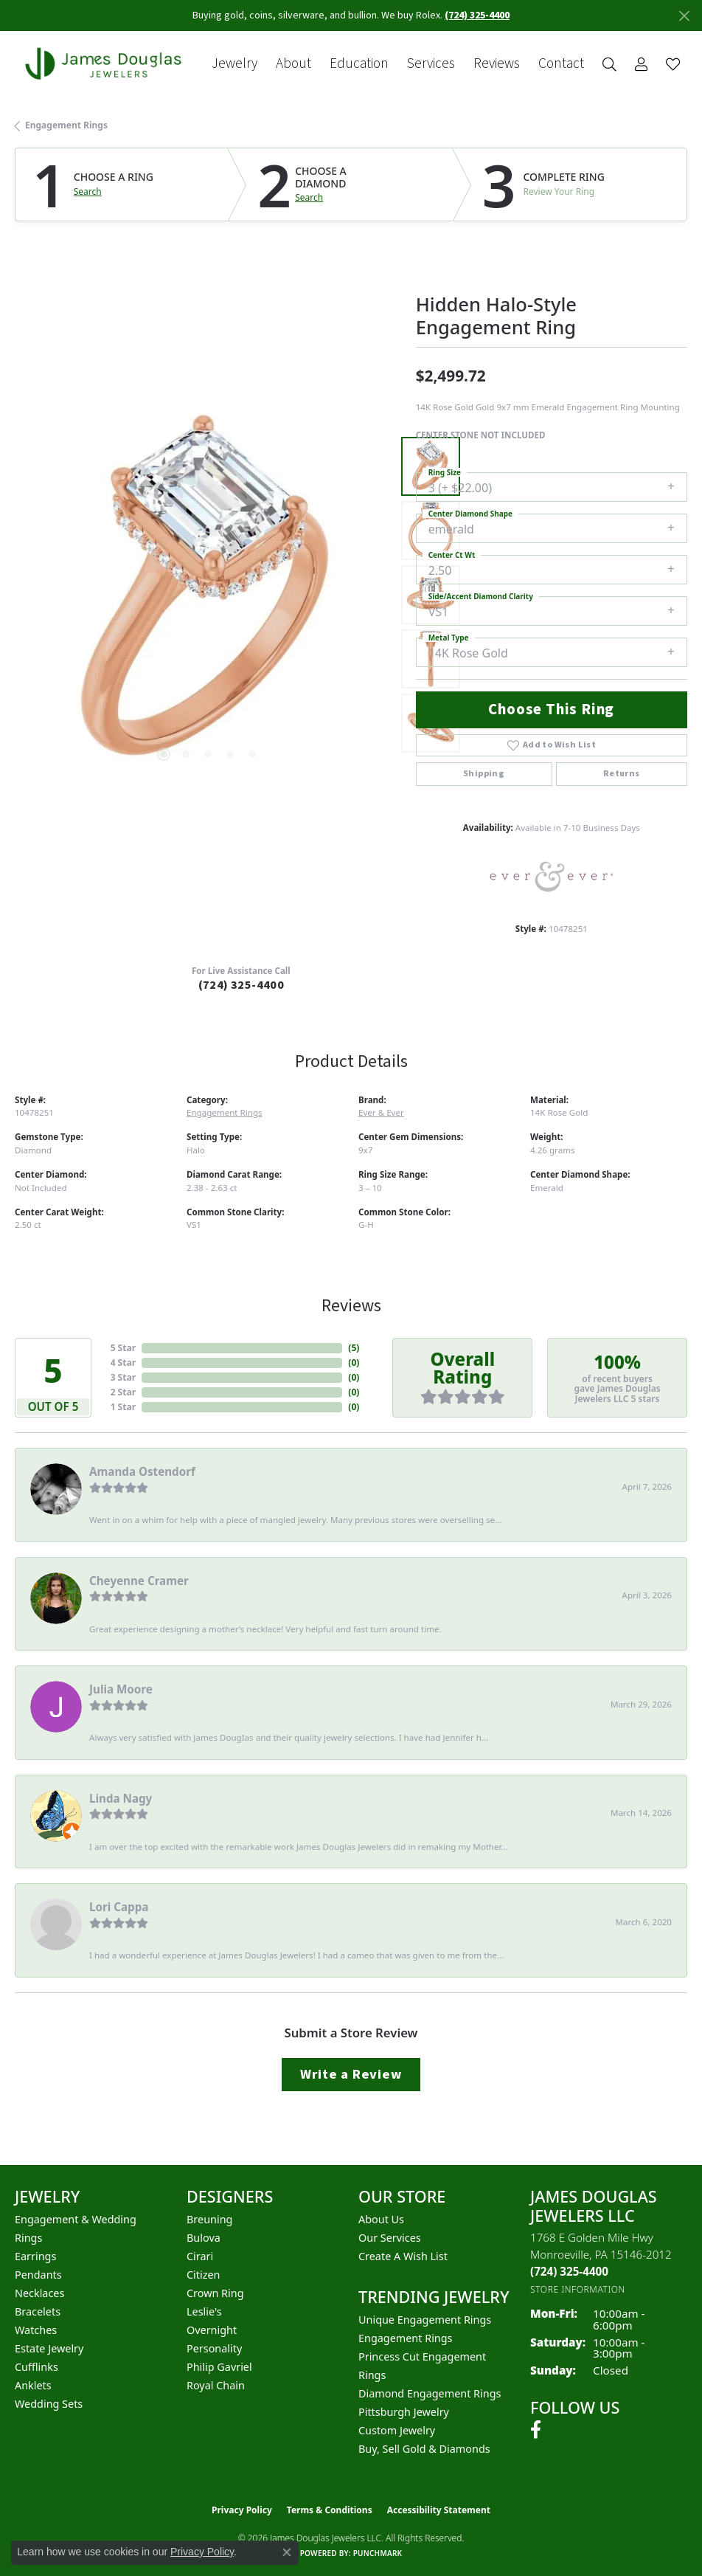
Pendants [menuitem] (38, 2275)
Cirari (200, 2256)
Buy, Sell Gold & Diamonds (424, 2449)
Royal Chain (216, 2385)
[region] (208, 594)
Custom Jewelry (396, 2430)
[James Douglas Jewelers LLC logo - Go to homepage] (106, 63)
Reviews (496, 64)
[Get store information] (577, 2289)
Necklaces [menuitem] (39, 2293)
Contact (561, 64)
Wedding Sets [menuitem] (49, 2404)
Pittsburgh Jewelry (403, 2412)
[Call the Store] (569, 2271)
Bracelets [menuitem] (37, 2311)
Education (359, 64)
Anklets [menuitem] (33, 2385)
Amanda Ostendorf (142, 1471)
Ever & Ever (381, 1112)
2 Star (123, 1392)
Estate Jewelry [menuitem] (49, 2348)
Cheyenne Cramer (139, 1580)
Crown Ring (215, 2293)
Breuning (209, 2219)
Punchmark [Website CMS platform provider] (378, 2553)
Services (431, 64)
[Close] (684, 16)
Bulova (203, 2238)
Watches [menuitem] (36, 2330)
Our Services (389, 2238)
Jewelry (234, 64)
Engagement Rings (66, 125)
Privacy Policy (242, 2510)
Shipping (483, 773)
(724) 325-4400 (241, 985)
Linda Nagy (120, 1798)
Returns (621, 773)
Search (88, 192)
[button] (609, 64)
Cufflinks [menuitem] (36, 2367)
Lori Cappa (118, 1906)
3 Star (123, 1377)
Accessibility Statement (438, 2510)
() (353, 1347)
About (293, 64)
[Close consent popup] (286, 2552)
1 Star (123, 1407)
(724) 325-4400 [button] (477, 15)
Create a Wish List (403, 2256)
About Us (381, 2219)
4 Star (123, 1362)
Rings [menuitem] (28, 2238)
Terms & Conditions (329, 2510)
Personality (214, 2348)
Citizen (203, 2275)
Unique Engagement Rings (424, 2320)
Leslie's (204, 2311)
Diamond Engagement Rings (429, 2393)
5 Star (123, 1347)
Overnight (212, 2330)
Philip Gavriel (219, 2367)
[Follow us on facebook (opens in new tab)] (535, 2430)
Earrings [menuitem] (35, 2256)
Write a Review (350, 2074)
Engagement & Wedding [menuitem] (75, 2219)
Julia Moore (121, 1689)
